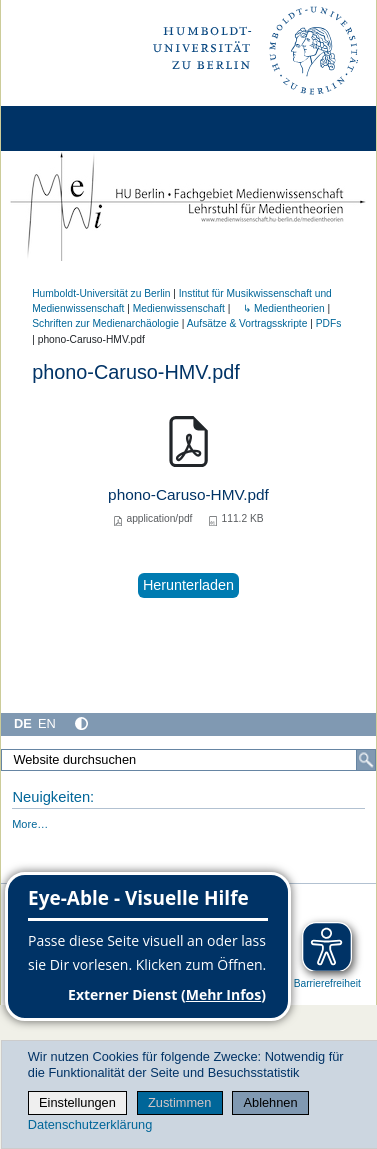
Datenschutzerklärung (90, 1124)
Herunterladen (188, 585)
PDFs (329, 323)
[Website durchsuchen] (188, 760)
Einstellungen (77, 1102)
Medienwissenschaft (179, 308)
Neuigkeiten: (53, 797)
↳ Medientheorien (278, 308)
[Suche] (366, 760)
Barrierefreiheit (327, 983)
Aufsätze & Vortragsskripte (247, 323)
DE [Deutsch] (23, 723)
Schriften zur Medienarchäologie (105, 323)
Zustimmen (179, 1102)
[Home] (72, 128)
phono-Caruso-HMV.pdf (188, 494)
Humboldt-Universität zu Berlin (101, 293)
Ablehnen (271, 1102)
